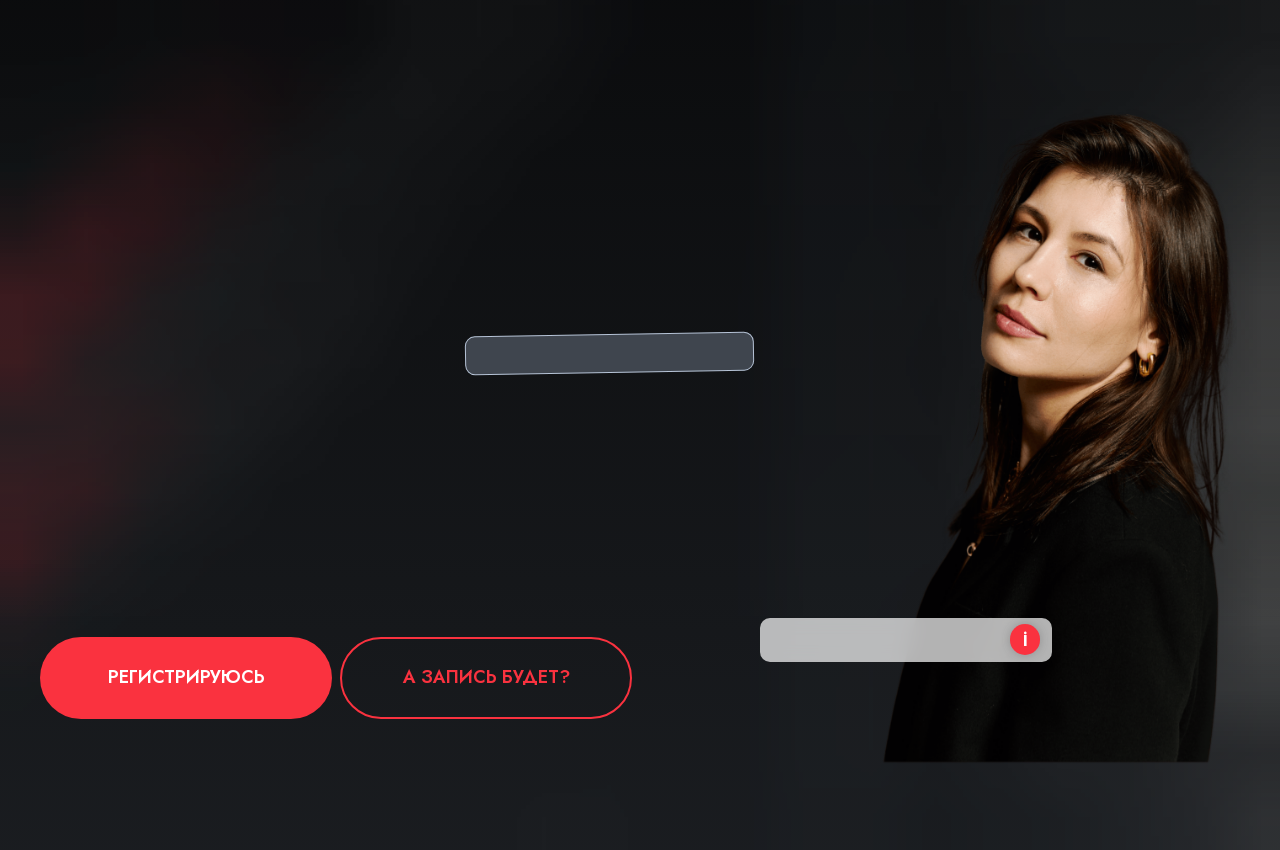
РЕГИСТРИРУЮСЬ (186, 677)
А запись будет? (486, 677)
